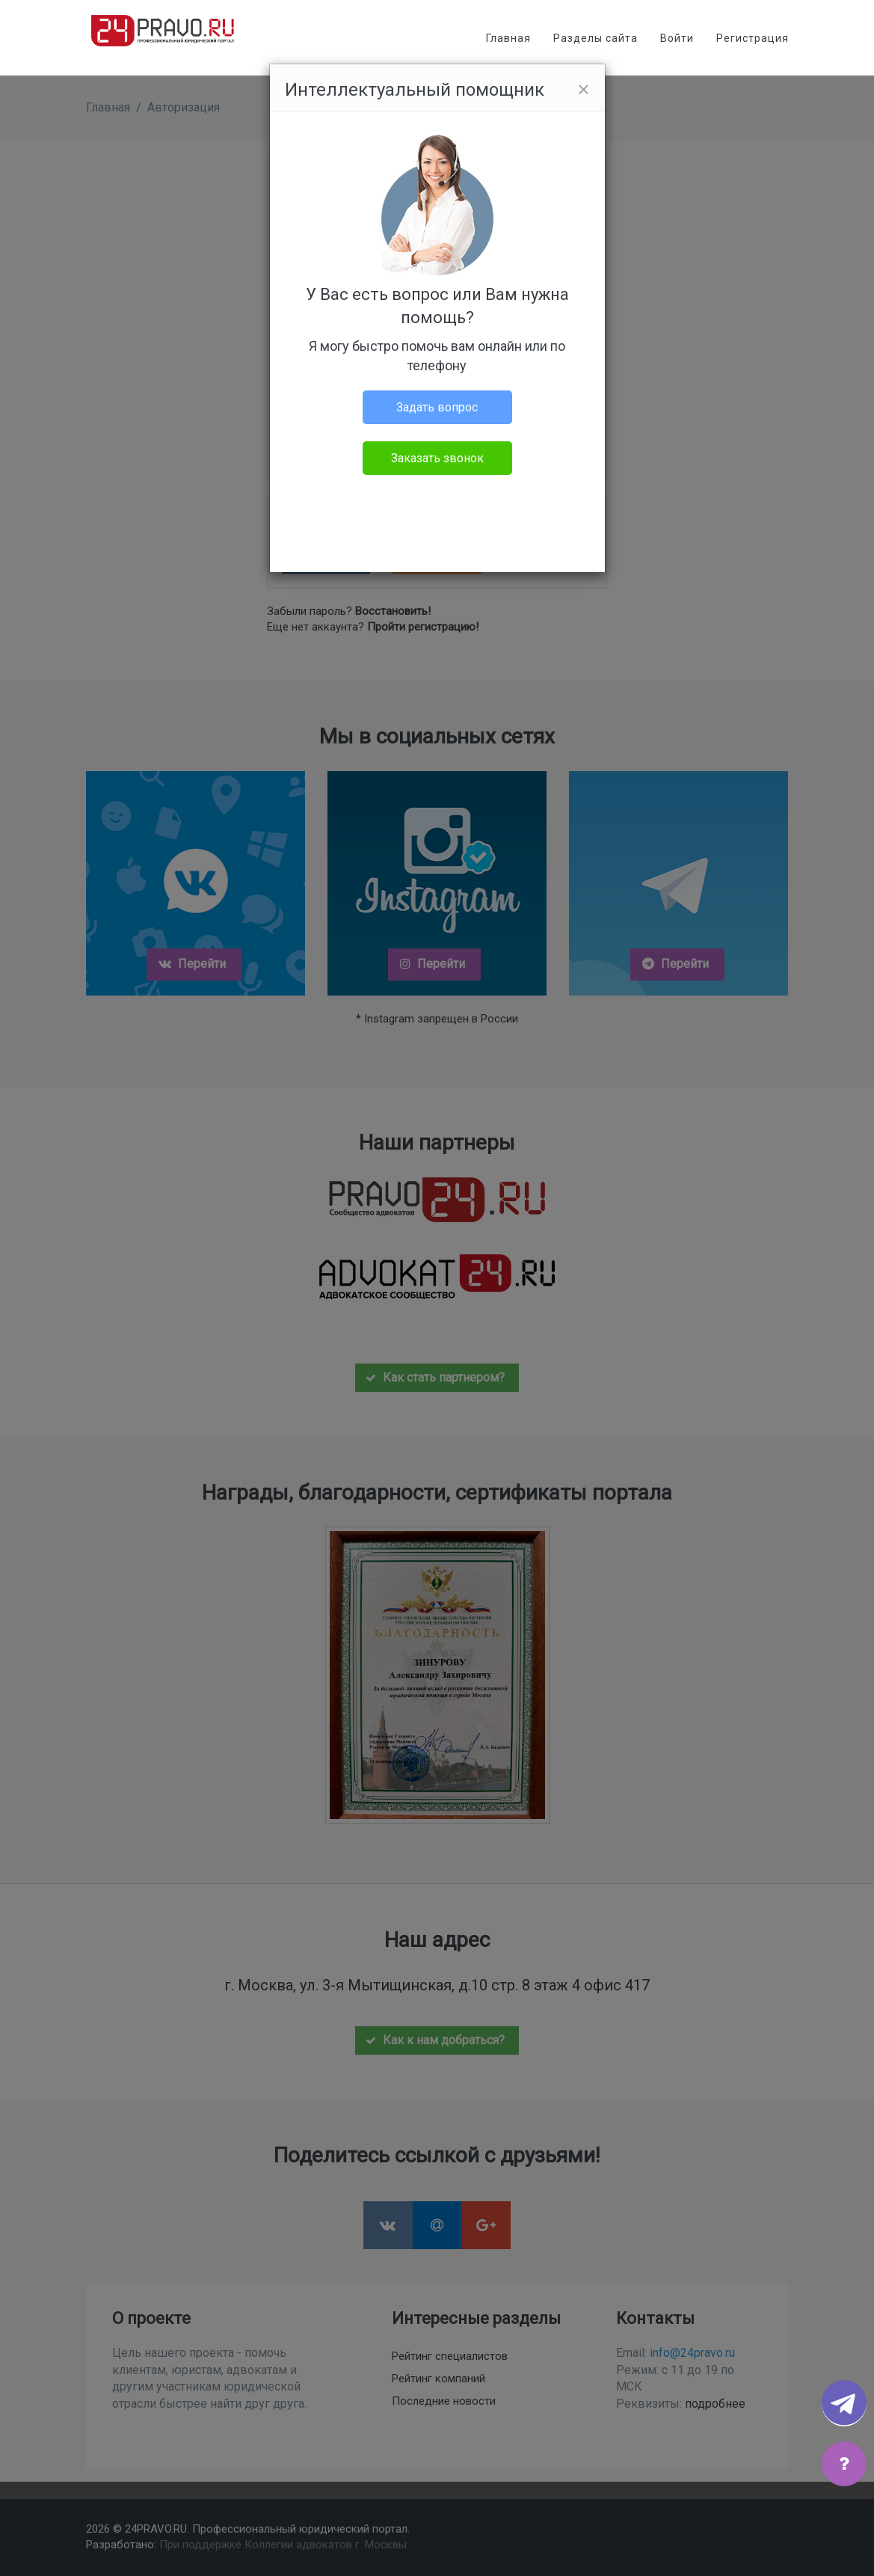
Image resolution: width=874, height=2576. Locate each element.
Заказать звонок (437, 458)
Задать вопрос (437, 407)
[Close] (583, 89)
